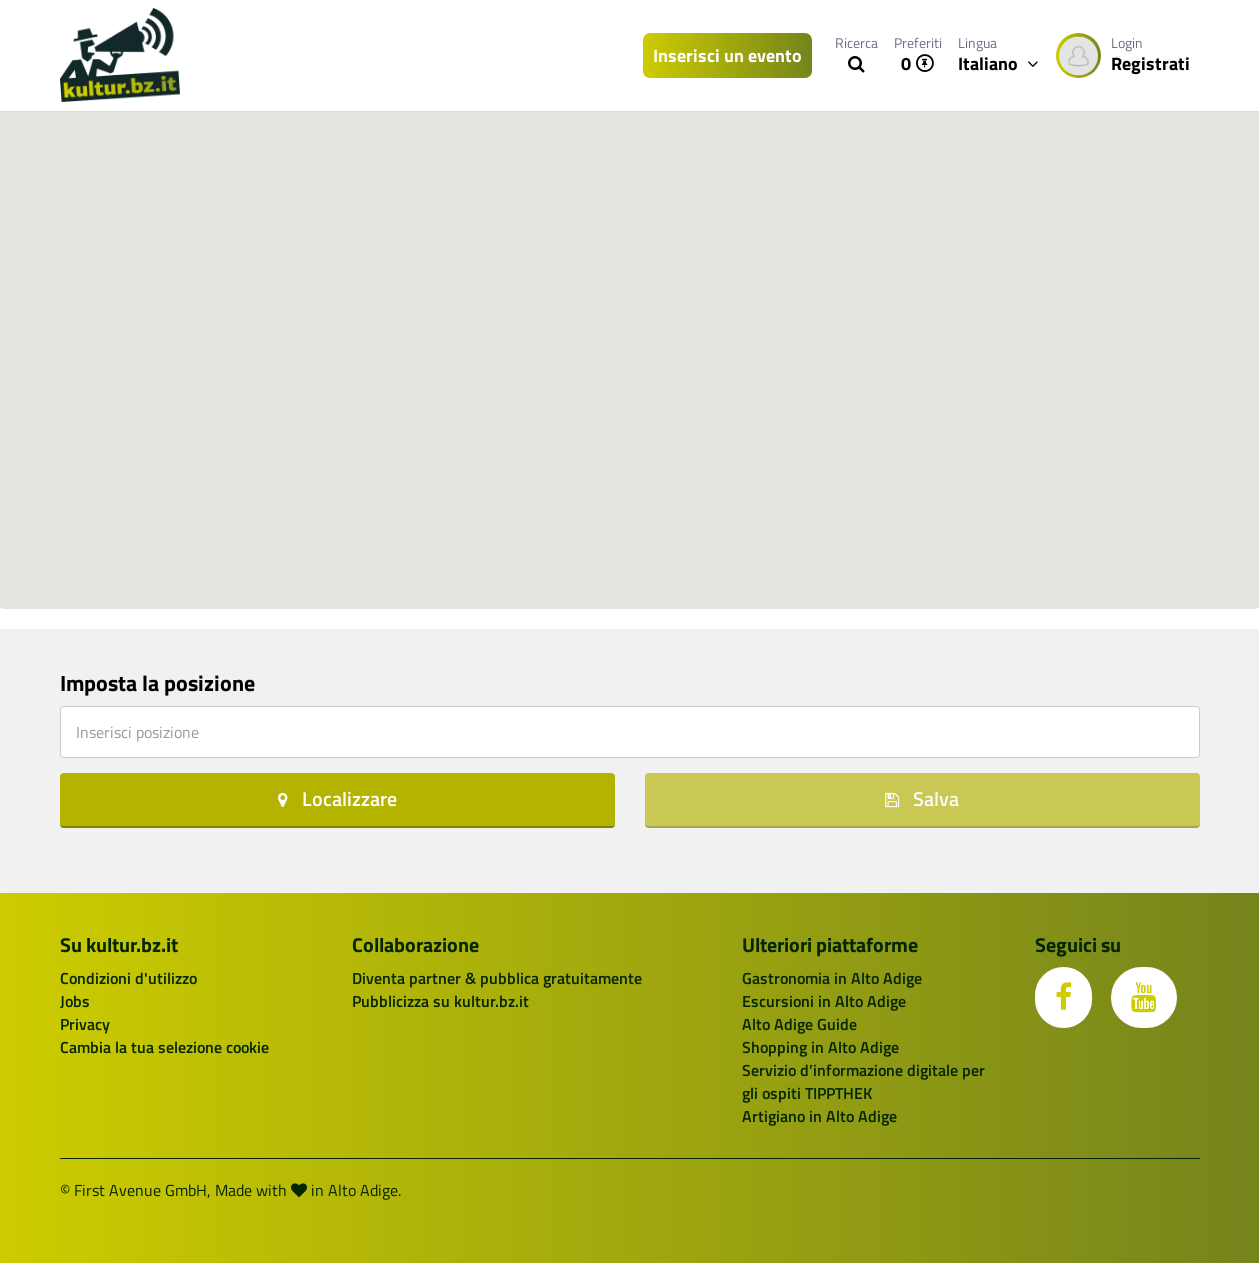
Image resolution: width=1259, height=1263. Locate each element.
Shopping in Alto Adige (820, 1047)
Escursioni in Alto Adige (824, 1001)
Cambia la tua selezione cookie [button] (164, 1047)
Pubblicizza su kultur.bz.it (440, 1001)
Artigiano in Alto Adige (819, 1116)
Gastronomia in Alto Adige (832, 978)
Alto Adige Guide (799, 1024)
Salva (922, 798)
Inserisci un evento (727, 55)
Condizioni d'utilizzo (128, 978)
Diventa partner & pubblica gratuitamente (497, 978)
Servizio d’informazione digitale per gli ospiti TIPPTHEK (863, 1081)
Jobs (75, 1001)
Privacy (85, 1024)
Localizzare (337, 798)
